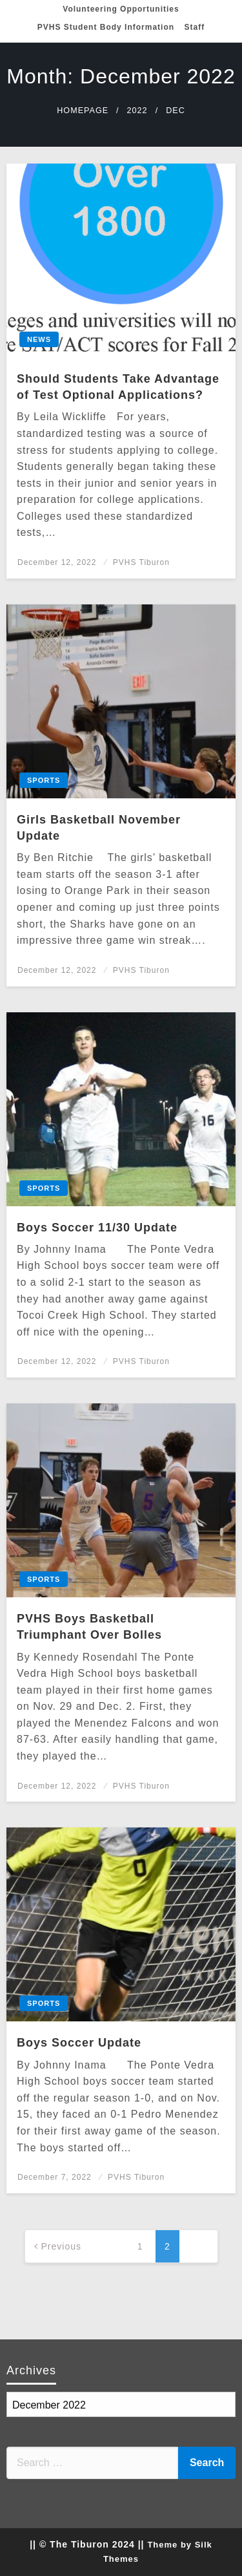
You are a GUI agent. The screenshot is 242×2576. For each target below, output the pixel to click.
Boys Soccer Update (79, 2042)
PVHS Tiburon (141, 562)
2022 (137, 110)
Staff (195, 27)
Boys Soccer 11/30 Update (97, 1227)
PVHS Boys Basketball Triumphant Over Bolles (89, 1626)
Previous (61, 2246)
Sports (43, 780)
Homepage (82, 110)
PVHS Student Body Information (105, 27)
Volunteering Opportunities (121, 9)
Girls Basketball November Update (99, 827)
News (39, 339)
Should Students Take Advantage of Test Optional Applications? (118, 386)
